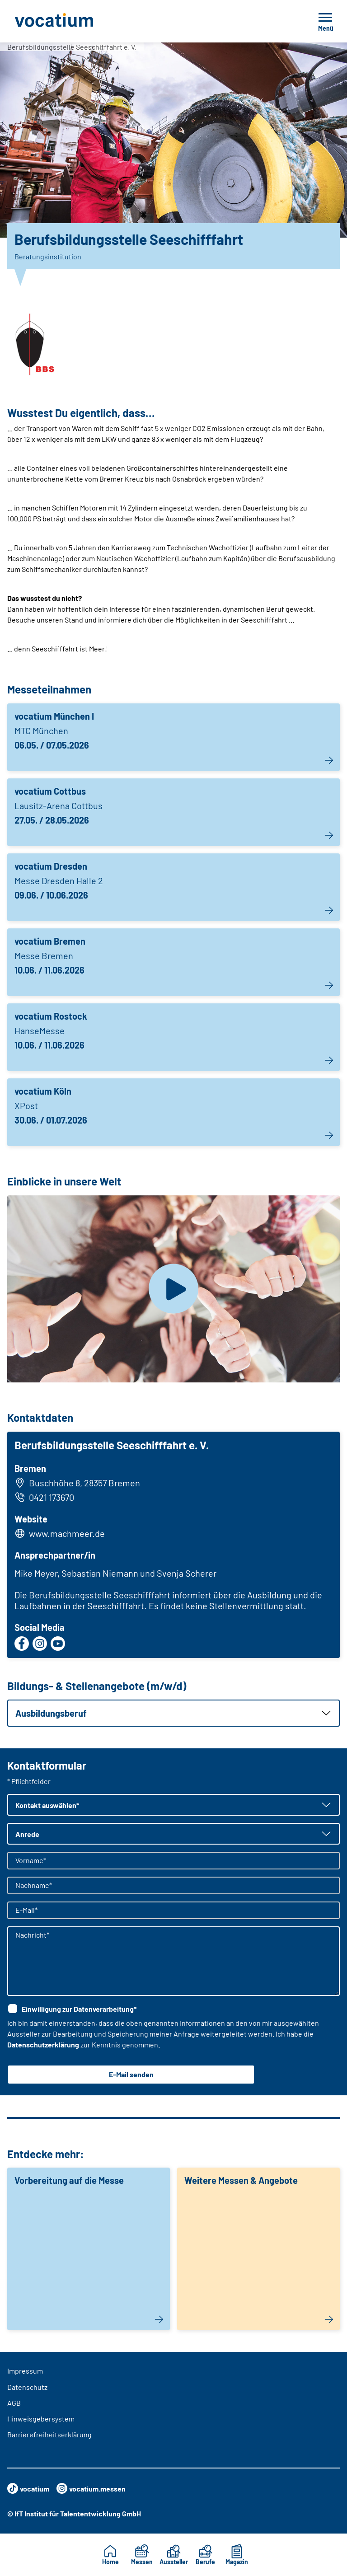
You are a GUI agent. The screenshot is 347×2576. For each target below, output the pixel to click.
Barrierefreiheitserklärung (49, 2434)
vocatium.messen (91, 2488)
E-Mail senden (131, 2074)
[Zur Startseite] (74, 21)
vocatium (28, 2488)
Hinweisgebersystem (41, 2418)
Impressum (25, 2370)
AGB (14, 2402)
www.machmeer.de (67, 1533)
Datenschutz (27, 2387)
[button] (173, 1713)
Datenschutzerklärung (43, 2044)
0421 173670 (44, 1497)
